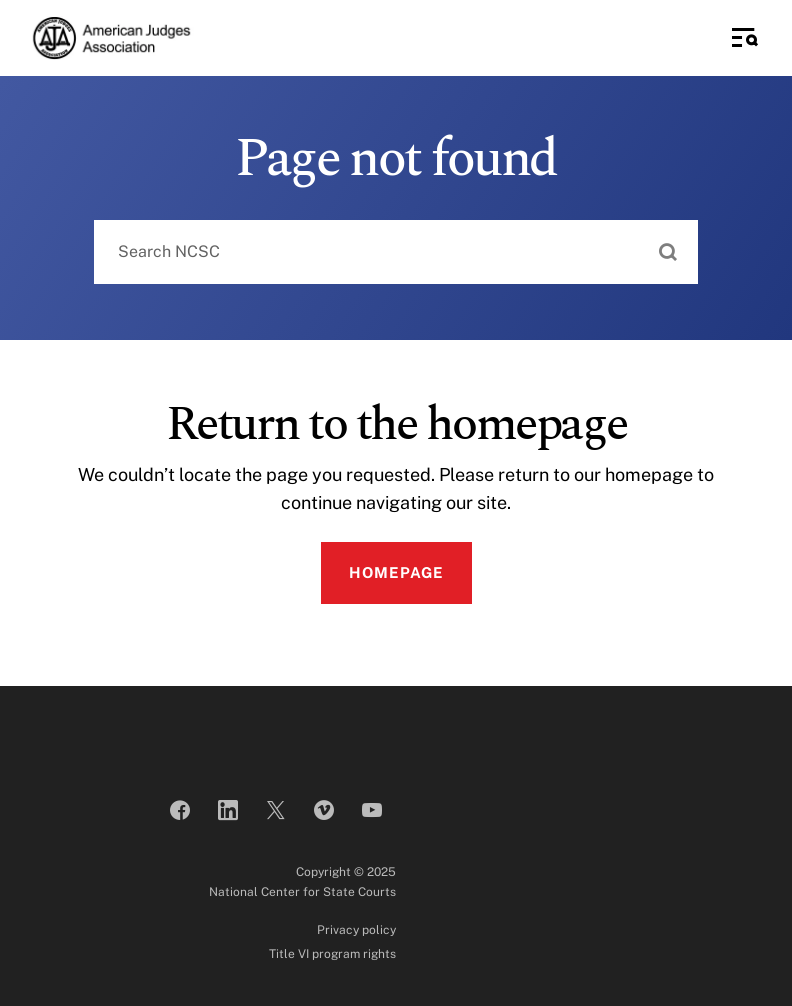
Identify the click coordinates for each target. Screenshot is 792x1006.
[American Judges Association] (110, 38)
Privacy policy (356, 930)
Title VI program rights (332, 954)
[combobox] (396, 252)
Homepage (396, 572)
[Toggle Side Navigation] (745, 38)
